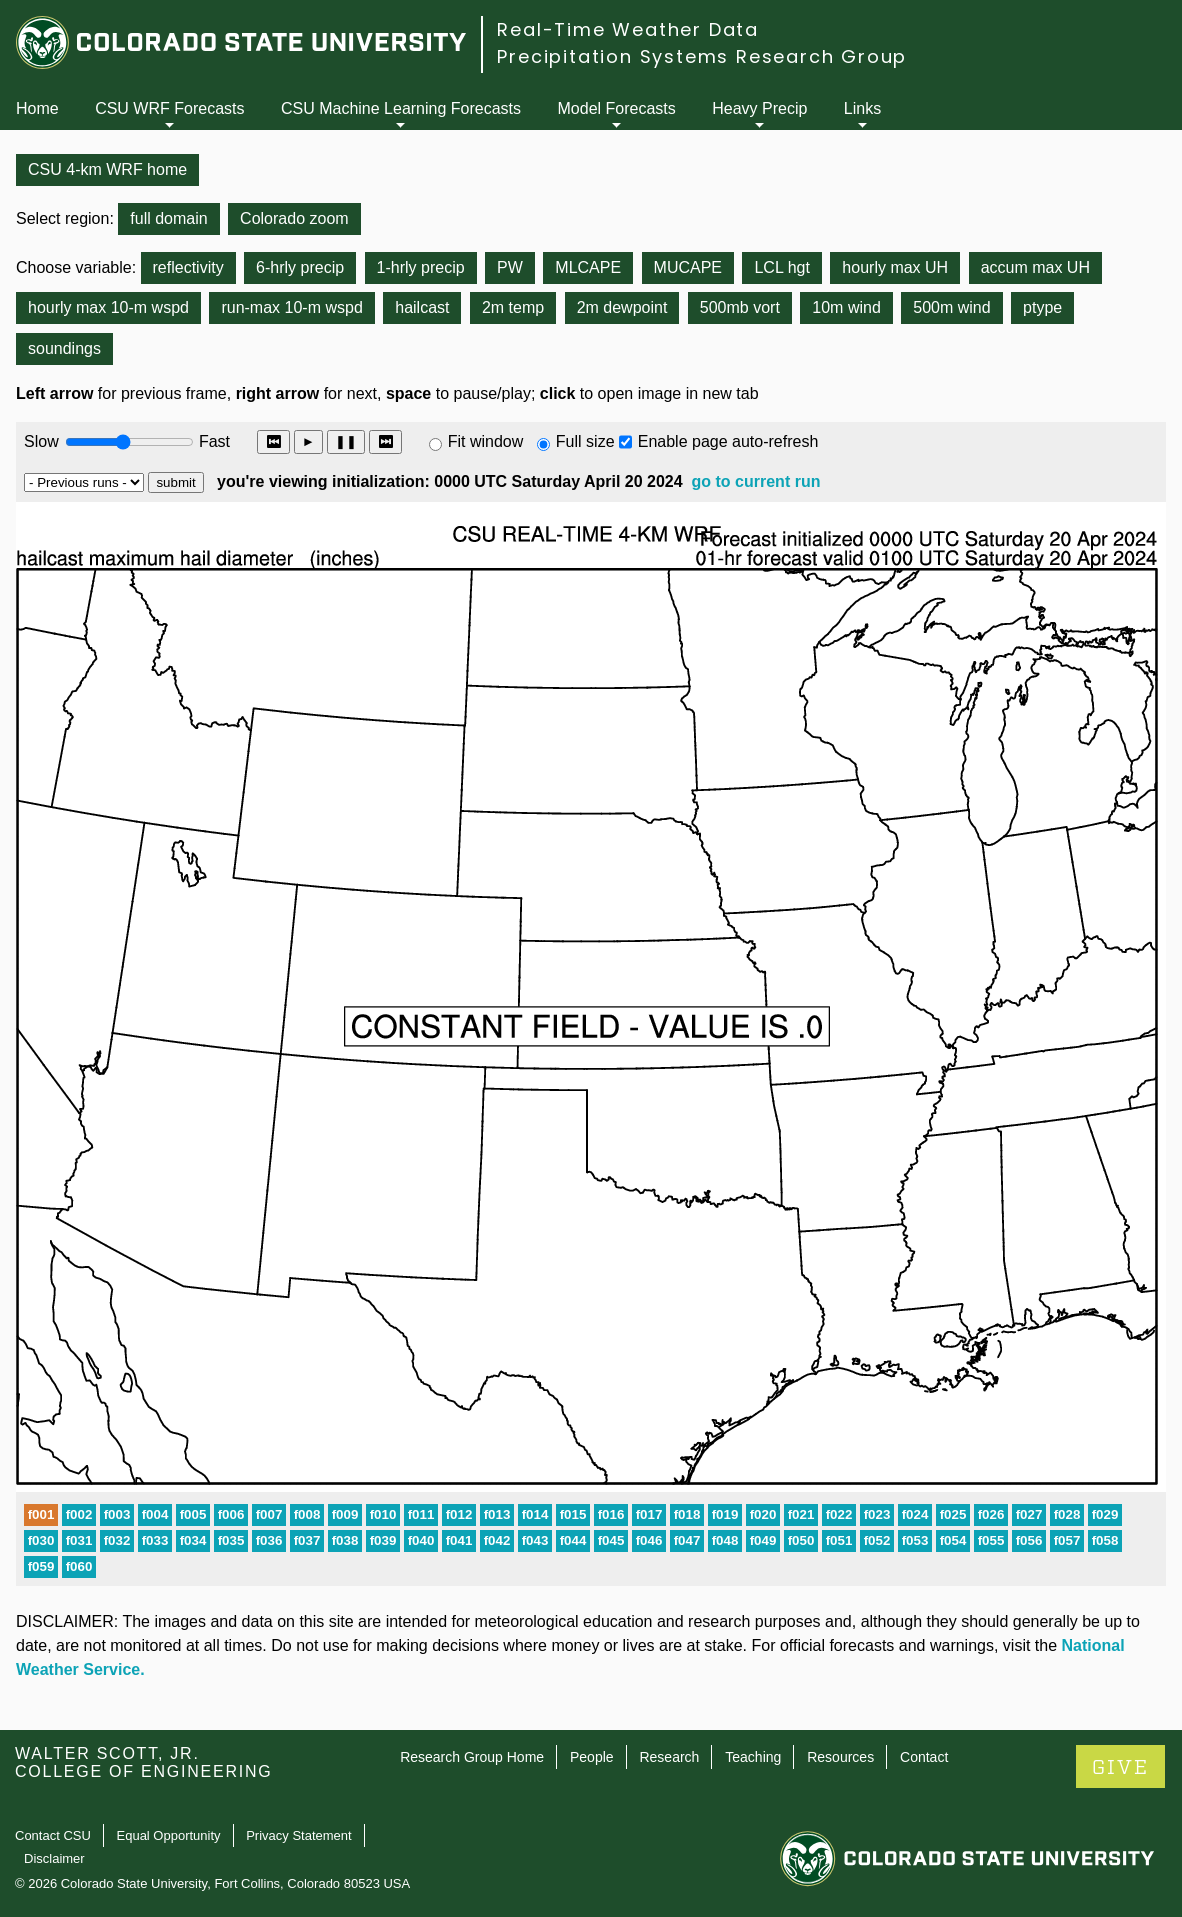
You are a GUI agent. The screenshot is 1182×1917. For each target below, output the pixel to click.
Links (862, 108)
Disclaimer (54, 1858)
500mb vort (740, 307)
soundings (64, 348)
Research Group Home (472, 1757)
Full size (585, 441)
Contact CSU (53, 1835)
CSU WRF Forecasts (169, 108)
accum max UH (1035, 267)
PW (510, 267)
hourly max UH (895, 267)
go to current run (756, 481)
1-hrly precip (421, 267)
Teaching (753, 1757)
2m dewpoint (622, 307)
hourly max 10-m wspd (108, 307)
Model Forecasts (617, 108)
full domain (168, 218)
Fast (213, 441)
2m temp (513, 307)
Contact (924, 1757)
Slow (41, 441)
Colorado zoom (294, 218)
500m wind (951, 307)
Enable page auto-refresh (728, 441)
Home (37, 108)
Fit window (486, 441)
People (592, 1757)
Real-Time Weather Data (628, 29)
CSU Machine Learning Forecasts (401, 108)
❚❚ (346, 441)
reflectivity (188, 267)
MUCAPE (688, 267)
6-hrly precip (300, 267)
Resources (840, 1757)
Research (669, 1757)
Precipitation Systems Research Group (702, 56)
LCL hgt (781, 267)
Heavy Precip (759, 108)
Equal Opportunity (169, 1835)
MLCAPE (588, 267)
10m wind (846, 307)
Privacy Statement (299, 1835)
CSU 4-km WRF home (107, 169)
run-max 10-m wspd (291, 307)
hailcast (422, 307)
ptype (1042, 307)
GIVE (1120, 1767)
